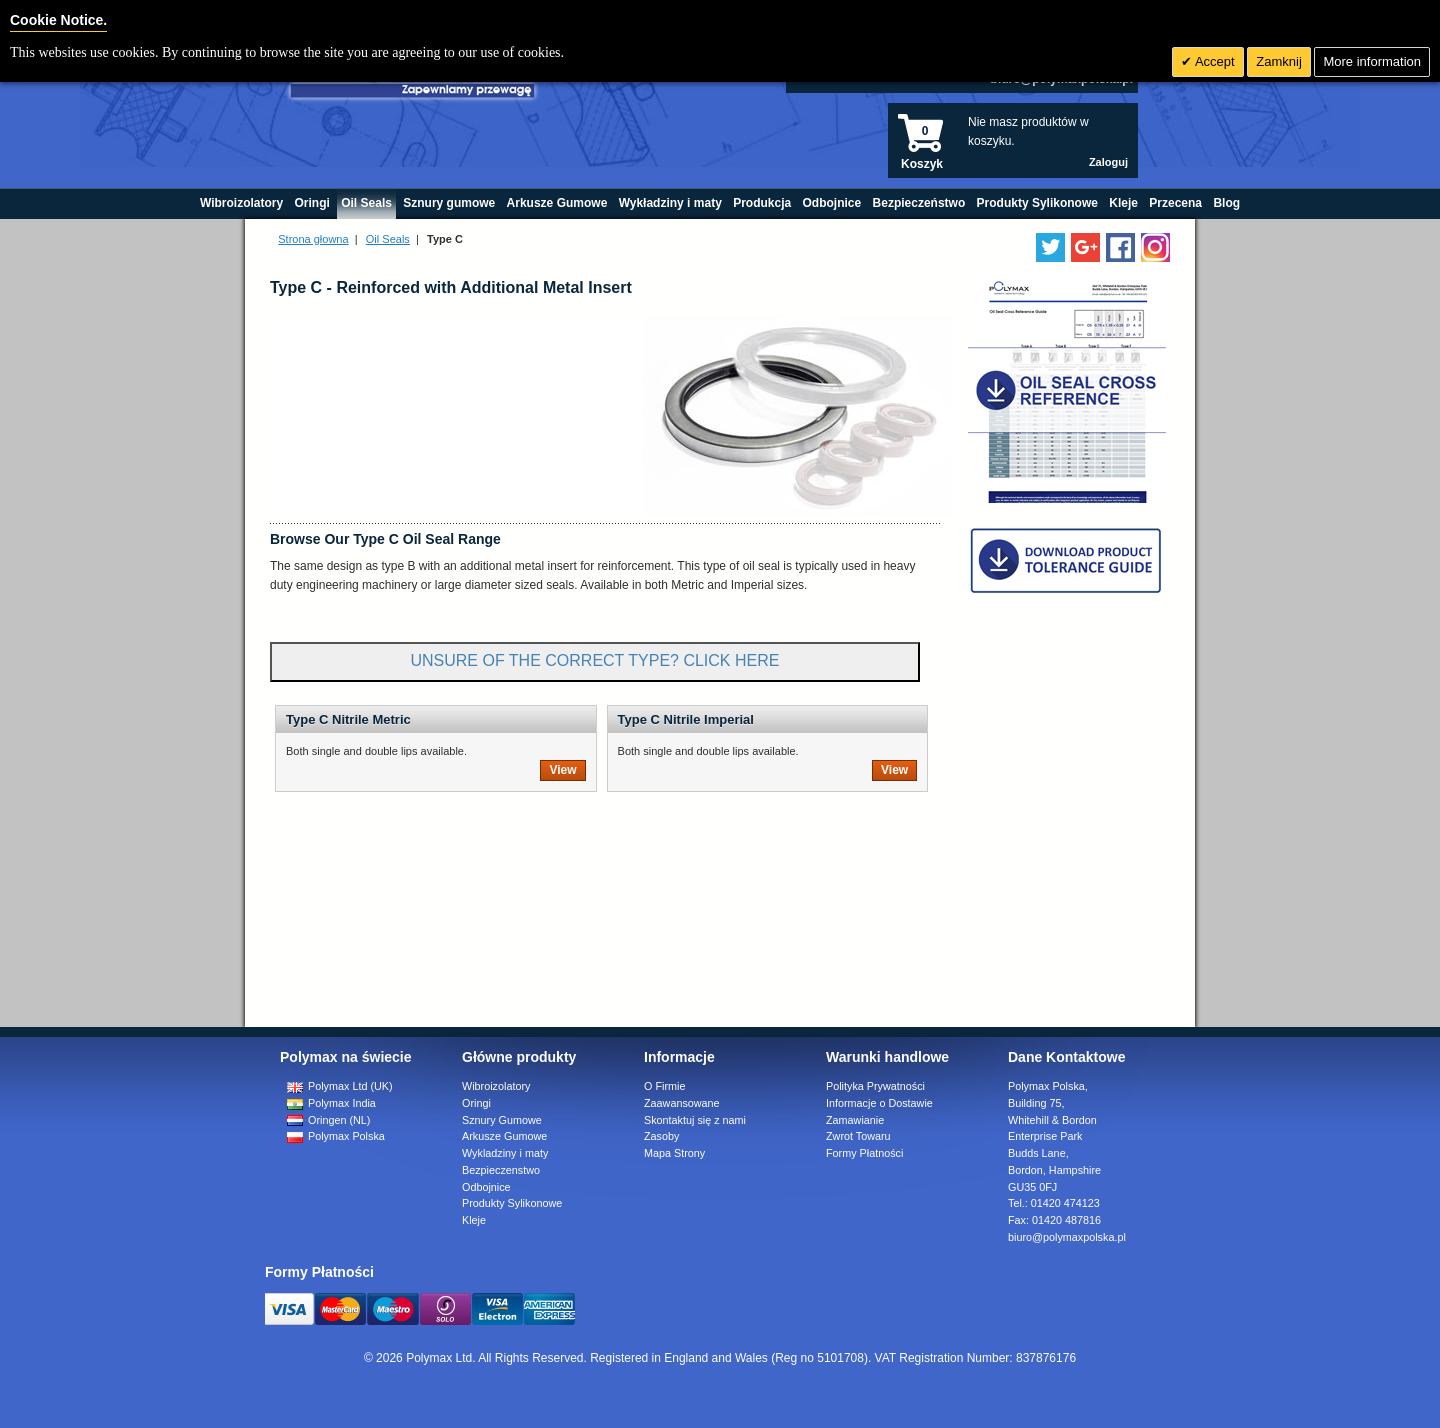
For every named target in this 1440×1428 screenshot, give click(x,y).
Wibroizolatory (496, 1086)
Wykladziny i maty (505, 1153)
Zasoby (661, 1136)
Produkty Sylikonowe (512, 1203)
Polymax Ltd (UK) (340, 1086)
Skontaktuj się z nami (695, 1120)
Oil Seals (388, 239)
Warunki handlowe (887, 1057)
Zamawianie (855, 1120)
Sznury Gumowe (502, 1120)
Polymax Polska (336, 1136)
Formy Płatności (864, 1153)
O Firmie (664, 1086)
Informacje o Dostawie (879, 1103)
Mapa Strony (674, 1153)
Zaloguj (1108, 162)
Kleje (474, 1220)
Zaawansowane (682, 1103)
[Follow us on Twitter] (1050, 247)
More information (1372, 61)
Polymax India (331, 1103)
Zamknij (1279, 61)
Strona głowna (313, 239)
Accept (1213, 61)
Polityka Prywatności (875, 1086)
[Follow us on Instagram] (1155, 247)
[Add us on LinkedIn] (1085, 247)
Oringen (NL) (328, 1120)
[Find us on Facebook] (1120, 247)
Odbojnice (486, 1187)
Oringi (476, 1103)
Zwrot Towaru (858, 1136)
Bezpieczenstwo (501, 1170)
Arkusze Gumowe (504, 1136)
